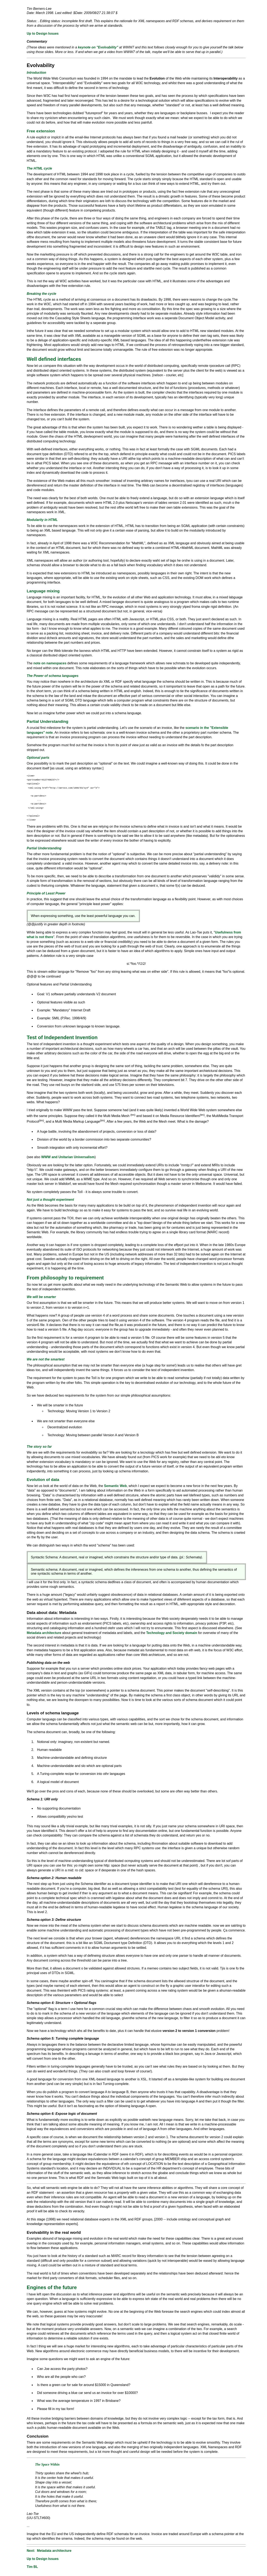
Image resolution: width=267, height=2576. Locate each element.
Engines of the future (52, 2287)
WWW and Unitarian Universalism (67, 1157)
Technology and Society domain (171, 1633)
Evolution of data (43, 1479)
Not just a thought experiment (50, 1199)
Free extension (41, 131)
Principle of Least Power (46, 893)
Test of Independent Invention (62, 1037)
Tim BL (32, 2566)
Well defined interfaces (54, 359)
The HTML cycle (39, 168)
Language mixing (43, 591)
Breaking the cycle (41, 293)
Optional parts (38, 757)
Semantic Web (115, 1486)
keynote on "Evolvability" (98, 47)
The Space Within (47, 2464)
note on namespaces (49, 663)
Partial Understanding (47, 721)
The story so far (39, 1446)
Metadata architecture (44, 1633)
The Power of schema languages (52, 676)
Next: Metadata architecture (49, 2550)
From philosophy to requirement (65, 1277)
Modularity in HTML (42, 520)
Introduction (36, 72)
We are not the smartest (45, 1359)
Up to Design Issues (43, 33)
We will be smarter (41, 1297)
